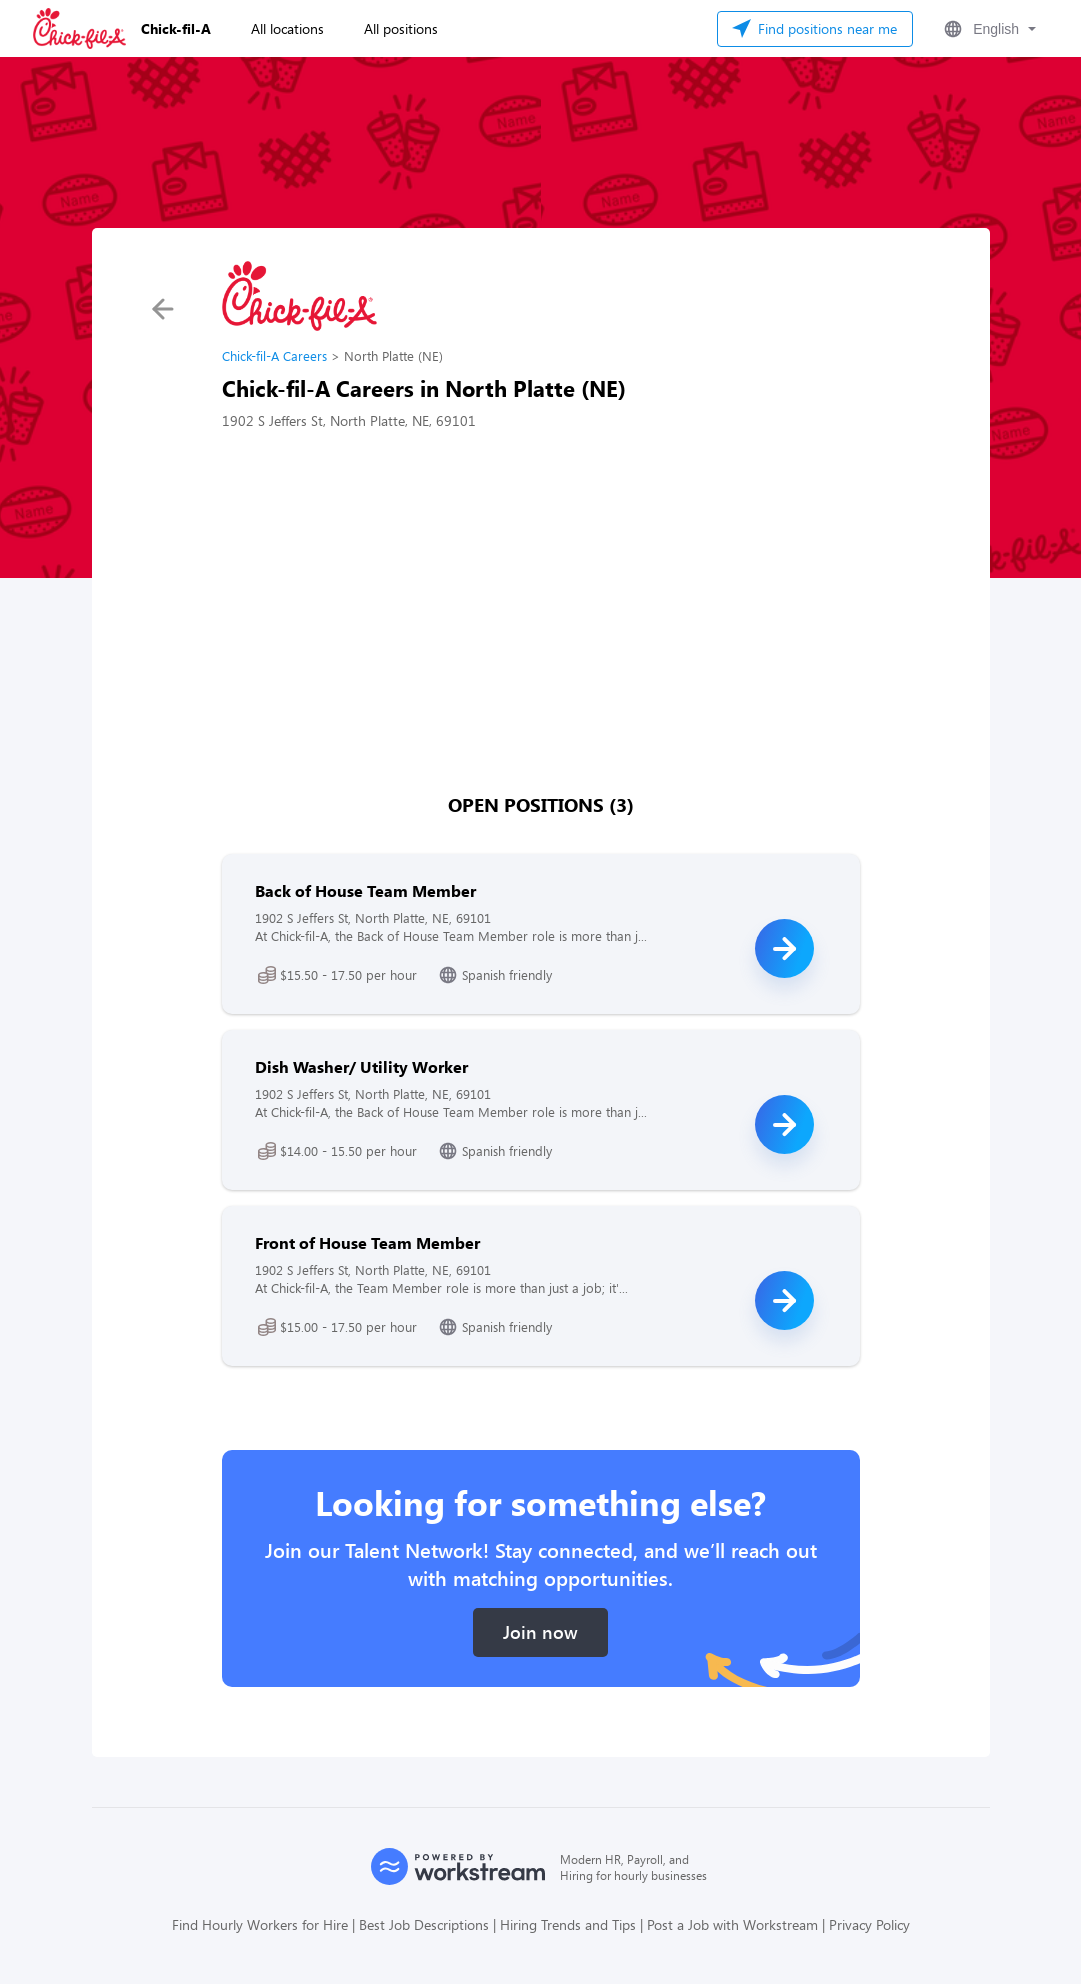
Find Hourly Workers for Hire (260, 1924)
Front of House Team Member (367, 1242)
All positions (401, 28)
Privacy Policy (869, 1924)
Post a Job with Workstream (732, 1924)
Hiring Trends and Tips (568, 1924)
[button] (988, 29)
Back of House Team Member (365, 890)
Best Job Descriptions (424, 1924)
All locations (287, 28)
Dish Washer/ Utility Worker (361, 1066)
